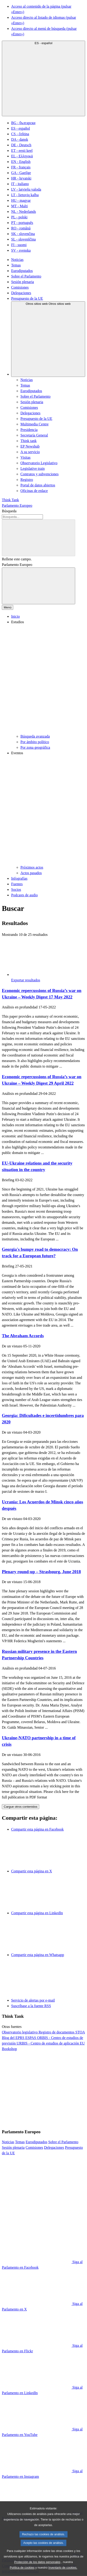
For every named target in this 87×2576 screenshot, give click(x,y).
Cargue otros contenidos (20, 1806)
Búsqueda (9, 511)
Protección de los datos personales (37, 2570)
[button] (48, 676)
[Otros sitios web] (48, 339)
